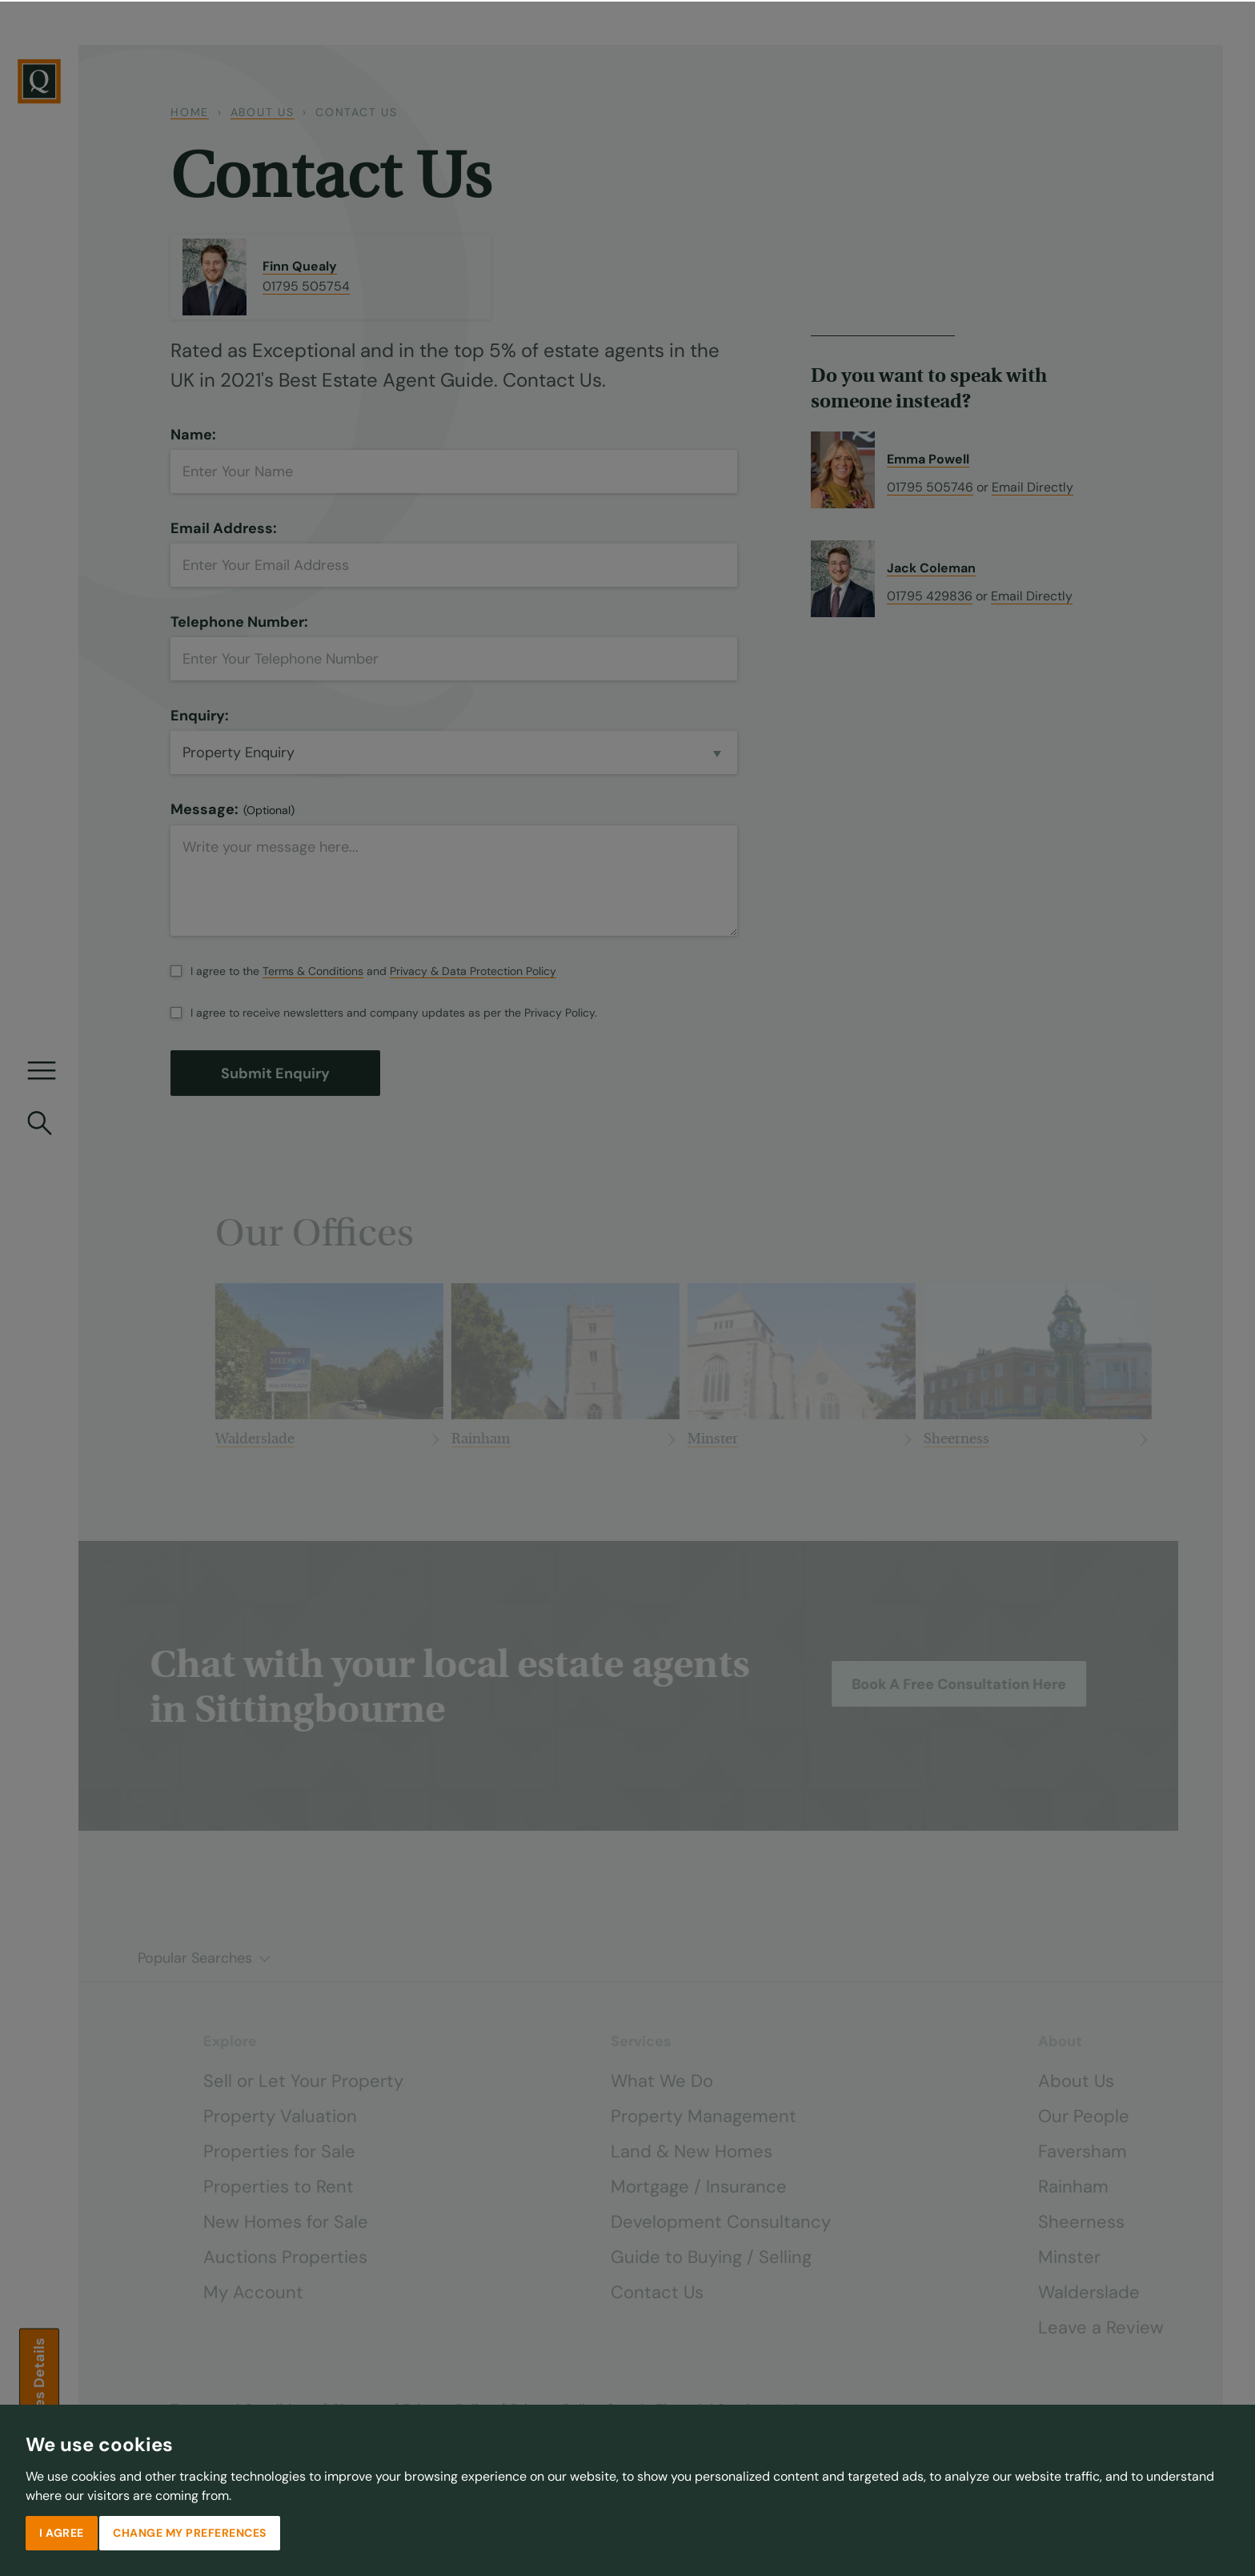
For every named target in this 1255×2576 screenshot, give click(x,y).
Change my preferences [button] (190, 2531)
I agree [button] (61, 2531)
